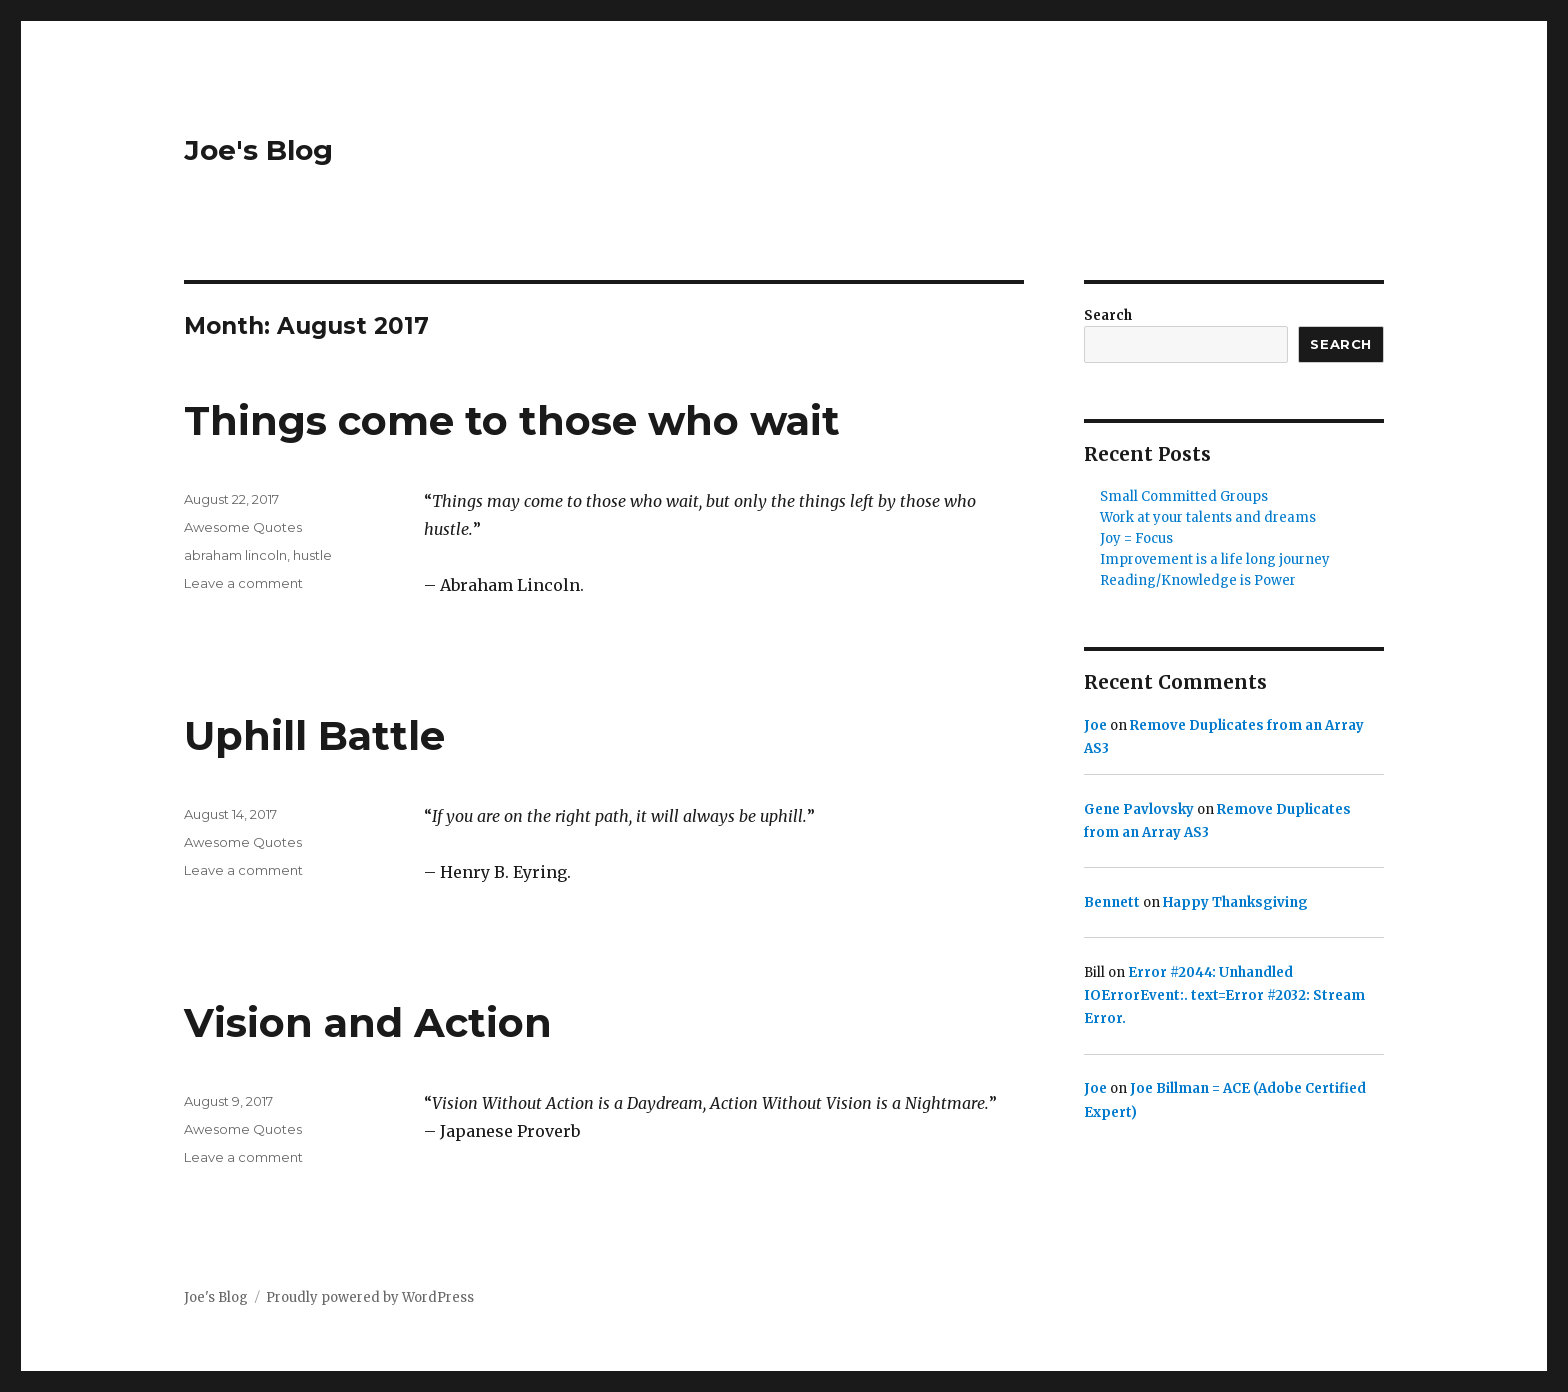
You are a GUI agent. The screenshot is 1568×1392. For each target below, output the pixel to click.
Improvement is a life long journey (1215, 559)
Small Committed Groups (1184, 496)
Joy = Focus (1136, 538)
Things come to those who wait (512, 420)
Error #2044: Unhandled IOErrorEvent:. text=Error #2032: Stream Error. (1224, 996)
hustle (312, 555)
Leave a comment (243, 583)
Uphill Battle (314, 735)
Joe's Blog (258, 150)
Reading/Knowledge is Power (1198, 580)
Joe (1095, 725)
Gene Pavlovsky (1139, 809)
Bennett (1112, 902)
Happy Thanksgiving (1235, 902)
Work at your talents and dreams (1208, 517)
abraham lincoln (235, 555)
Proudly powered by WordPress (370, 1297)
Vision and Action (368, 1022)
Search (1108, 315)
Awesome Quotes (243, 527)
